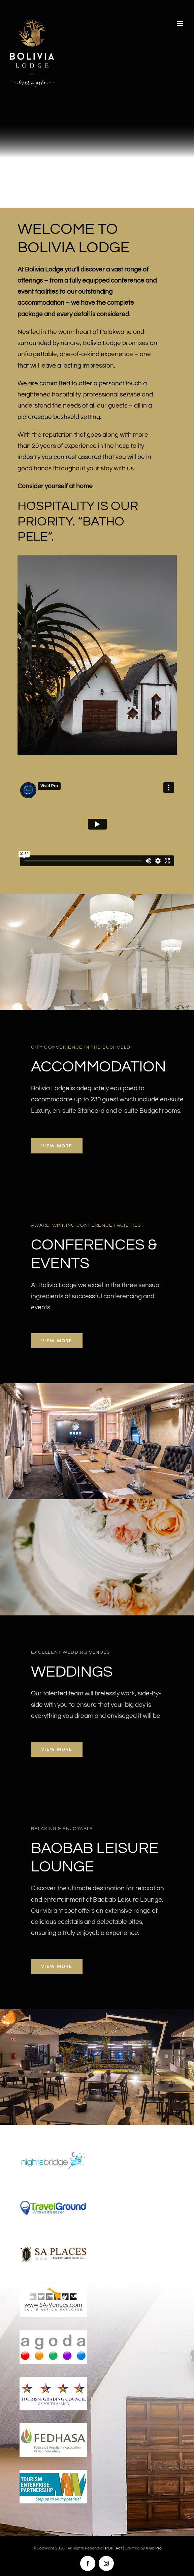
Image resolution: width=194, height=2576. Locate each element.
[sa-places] (53, 2240)
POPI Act (114, 2548)
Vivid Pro (154, 2548)
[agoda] (53, 2333)
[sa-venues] (53, 2286)
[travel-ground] (53, 2194)
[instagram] (106, 2563)
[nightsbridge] (53, 2147)
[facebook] (87, 2563)
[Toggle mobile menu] (180, 23)
